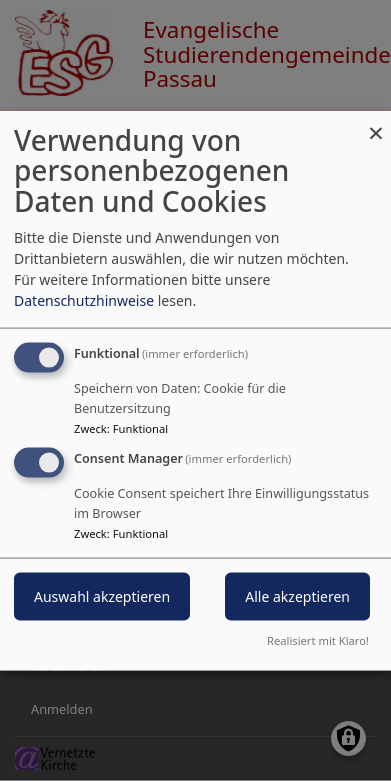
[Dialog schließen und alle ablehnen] (376, 122)
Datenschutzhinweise (84, 299)
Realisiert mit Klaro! (318, 640)
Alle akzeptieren (297, 596)
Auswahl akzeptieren (102, 596)
